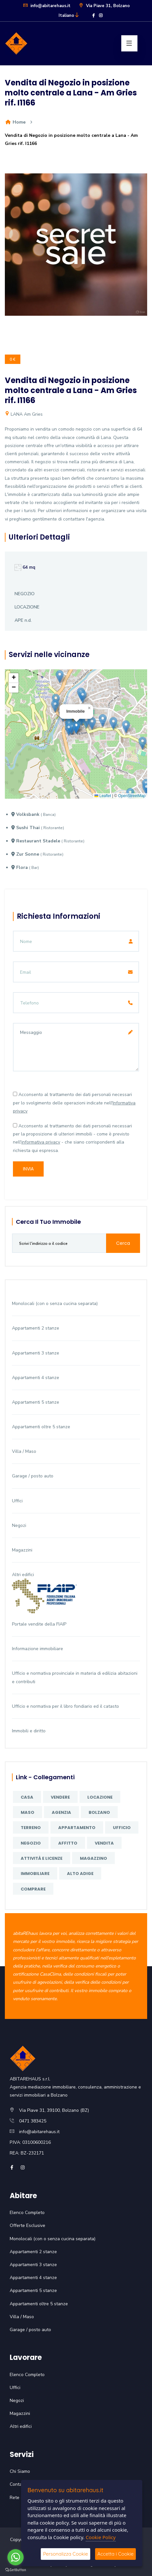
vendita (104, 1843)
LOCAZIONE (27, 607)
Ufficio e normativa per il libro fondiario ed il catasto (65, 1706)
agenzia (61, 1812)
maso (27, 1812)
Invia (28, 1169)
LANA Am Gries (24, 414)
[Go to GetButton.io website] (15, 2569)
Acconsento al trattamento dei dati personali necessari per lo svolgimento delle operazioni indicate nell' (74, 1102)
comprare (33, 1889)
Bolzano (99, 1812)
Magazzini (22, 1550)
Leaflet (102, 796)
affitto (67, 1843)
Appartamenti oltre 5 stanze (41, 1427)
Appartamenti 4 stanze (35, 1378)
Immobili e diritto (29, 1731)
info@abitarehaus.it (47, 6)
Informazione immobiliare (37, 1649)
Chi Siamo (20, 2471)
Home (15, 122)
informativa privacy (40, 1142)
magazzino (93, 1858)
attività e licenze (41, 1858)
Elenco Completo (27, 2212)
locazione (100, 1797)
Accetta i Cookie (115, 2554)
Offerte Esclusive (27, 2225)
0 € (13, 359)
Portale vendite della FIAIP (39, 1624)
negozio (31, 1843)
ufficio (122, 1828)
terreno (31, 1828)
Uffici (17, 1501)
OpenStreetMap (132, 796)
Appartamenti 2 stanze (35, 1328)
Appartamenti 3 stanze (35, 1353)
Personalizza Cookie (65, 2554)
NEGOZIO (25, 594)
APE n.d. (23, 620)
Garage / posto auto (32, 1476)
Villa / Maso (24, 1451)
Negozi (19, 1525)
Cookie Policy (101, 2537)
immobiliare (35, 1873)
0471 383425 (32, 2121)
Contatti (18, 2484)
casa (27, 1797)
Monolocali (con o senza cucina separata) (55, 1303)
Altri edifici (23, 1575)
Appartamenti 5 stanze (35, 1402)
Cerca (123, 1243)
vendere (60, 1797)
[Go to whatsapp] (15, 2557)
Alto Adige (80, 1873)
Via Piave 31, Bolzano (104, 6)
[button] (76, 727)
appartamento (76, 1828)
